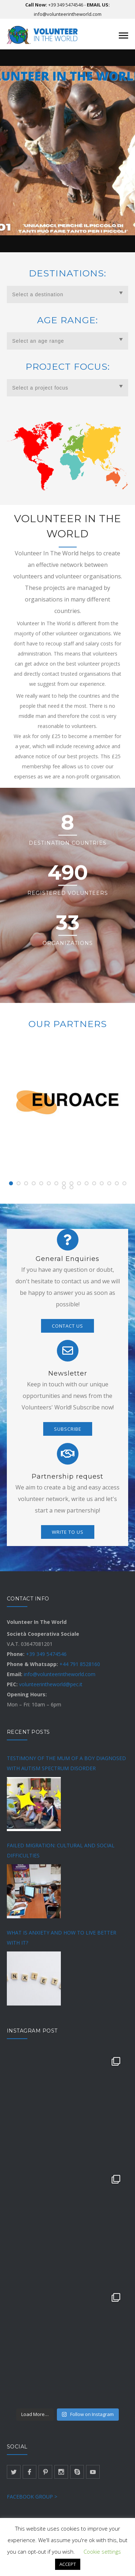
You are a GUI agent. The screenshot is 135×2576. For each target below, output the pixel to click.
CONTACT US (67, 1326)
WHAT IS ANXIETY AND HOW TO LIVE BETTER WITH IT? (61, 1937)
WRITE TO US (68, 1532)
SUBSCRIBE (67, 1429)
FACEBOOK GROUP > (32, 2496)
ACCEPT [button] (67, 2564)
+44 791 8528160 (79, 1664)
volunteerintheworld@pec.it (50, 1684)
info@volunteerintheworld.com (68, 14)
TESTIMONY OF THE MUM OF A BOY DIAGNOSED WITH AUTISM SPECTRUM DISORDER (66, 1763)
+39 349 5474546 (65, 4)
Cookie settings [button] (102, 2551)
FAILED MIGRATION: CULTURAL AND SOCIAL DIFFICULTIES (60, 1850)
